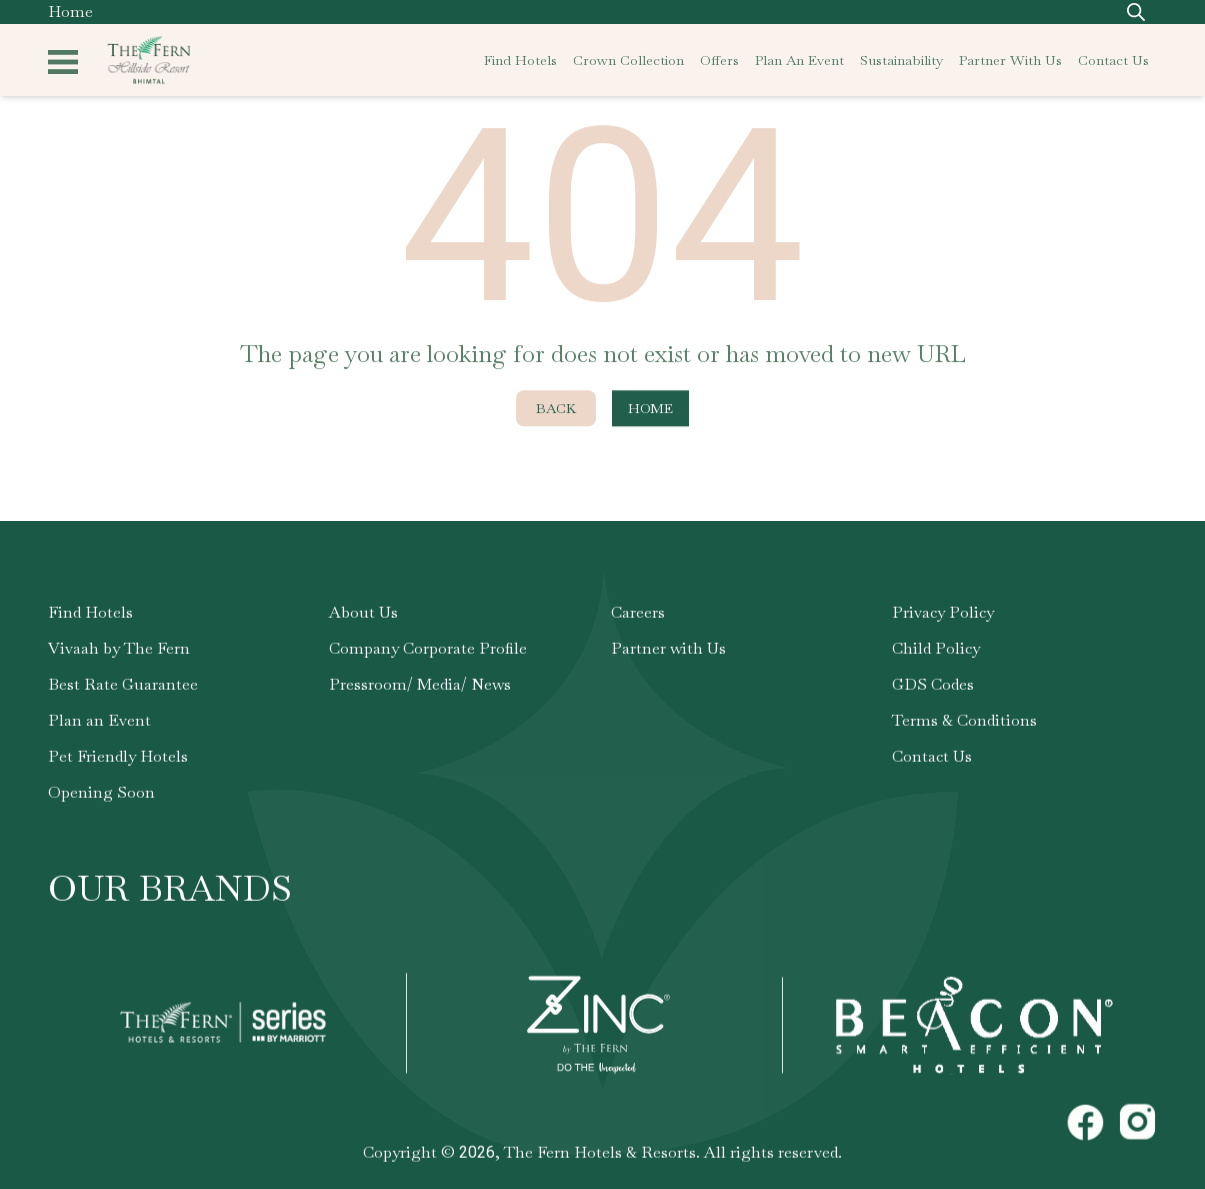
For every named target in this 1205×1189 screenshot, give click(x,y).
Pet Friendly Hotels (118, 759)
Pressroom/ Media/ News (420, 687)
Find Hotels (90, 615)
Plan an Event (99, 723)
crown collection (628, 60)
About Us (363, 615)
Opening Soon (101, 795)
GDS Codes (933, 687)
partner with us (1010, 60)
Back (556, 412)
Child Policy (936, 651)
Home (70, 11)
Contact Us (932, 759)
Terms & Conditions (964, 723)
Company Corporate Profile (428, 651)
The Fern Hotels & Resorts (600, 1155)
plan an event (799, 60)
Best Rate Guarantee (123, 687)
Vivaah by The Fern (119, 651)
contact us (1113, 60)
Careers (638, 615)
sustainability (901, 60)
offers (719, 60)
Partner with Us (668, 651)
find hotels (520, 60)
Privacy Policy (943, 615)
